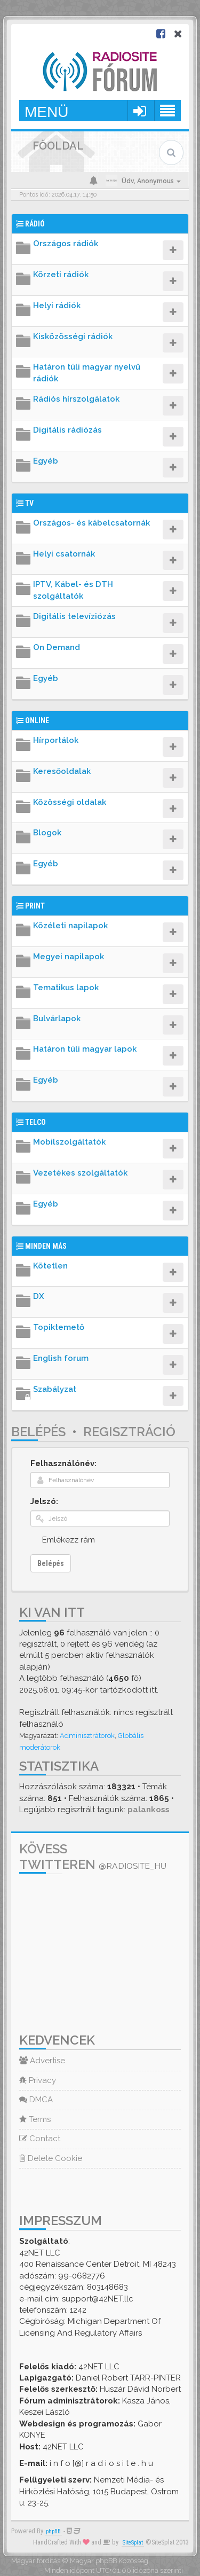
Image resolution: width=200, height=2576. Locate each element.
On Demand (56, 647)
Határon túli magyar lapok (85, 1049)
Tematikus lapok (66, 987)
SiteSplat (133, 2542)
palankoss (148, 1809)
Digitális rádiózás (67, 430)
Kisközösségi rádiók (73, 336)
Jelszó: (44, 1501)
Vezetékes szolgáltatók (80, 1173)
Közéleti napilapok (70, 925)
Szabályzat (54, 1389)
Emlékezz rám (68, 1540)
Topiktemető (58, 1327)
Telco (35, 1122)
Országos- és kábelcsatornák (91, 523)
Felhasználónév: (63, 1463)
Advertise (42, 2060)
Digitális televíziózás (74, 616)
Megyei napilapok (68, 956)
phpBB (53, 2531)
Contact (39, 2138)
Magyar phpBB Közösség (109, 2561)
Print (35, 906)
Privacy (37, 2080)
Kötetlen (50, 1266)
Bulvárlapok (57, 1018)
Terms (35, 2119)
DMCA (36, 2099)
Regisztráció (129, 1431)
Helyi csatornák (64, 554)
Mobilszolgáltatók (69, 1142)
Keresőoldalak (62, 771)
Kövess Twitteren (92, 1856)
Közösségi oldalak (69, 802)
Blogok (47, 832)
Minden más (46, 1246)
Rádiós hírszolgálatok (76, 399)
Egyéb (45, 461)
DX (38, 1296)
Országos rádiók (65, 243)
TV (29, 503)
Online (37, 720)
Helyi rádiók (57, 305)
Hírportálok (55, 740)
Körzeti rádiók (61, 274)
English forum (61, 1358)
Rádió (35, 224)
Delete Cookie (50, 2158)
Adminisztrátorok (87, 1736)
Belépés (38, 1431)
